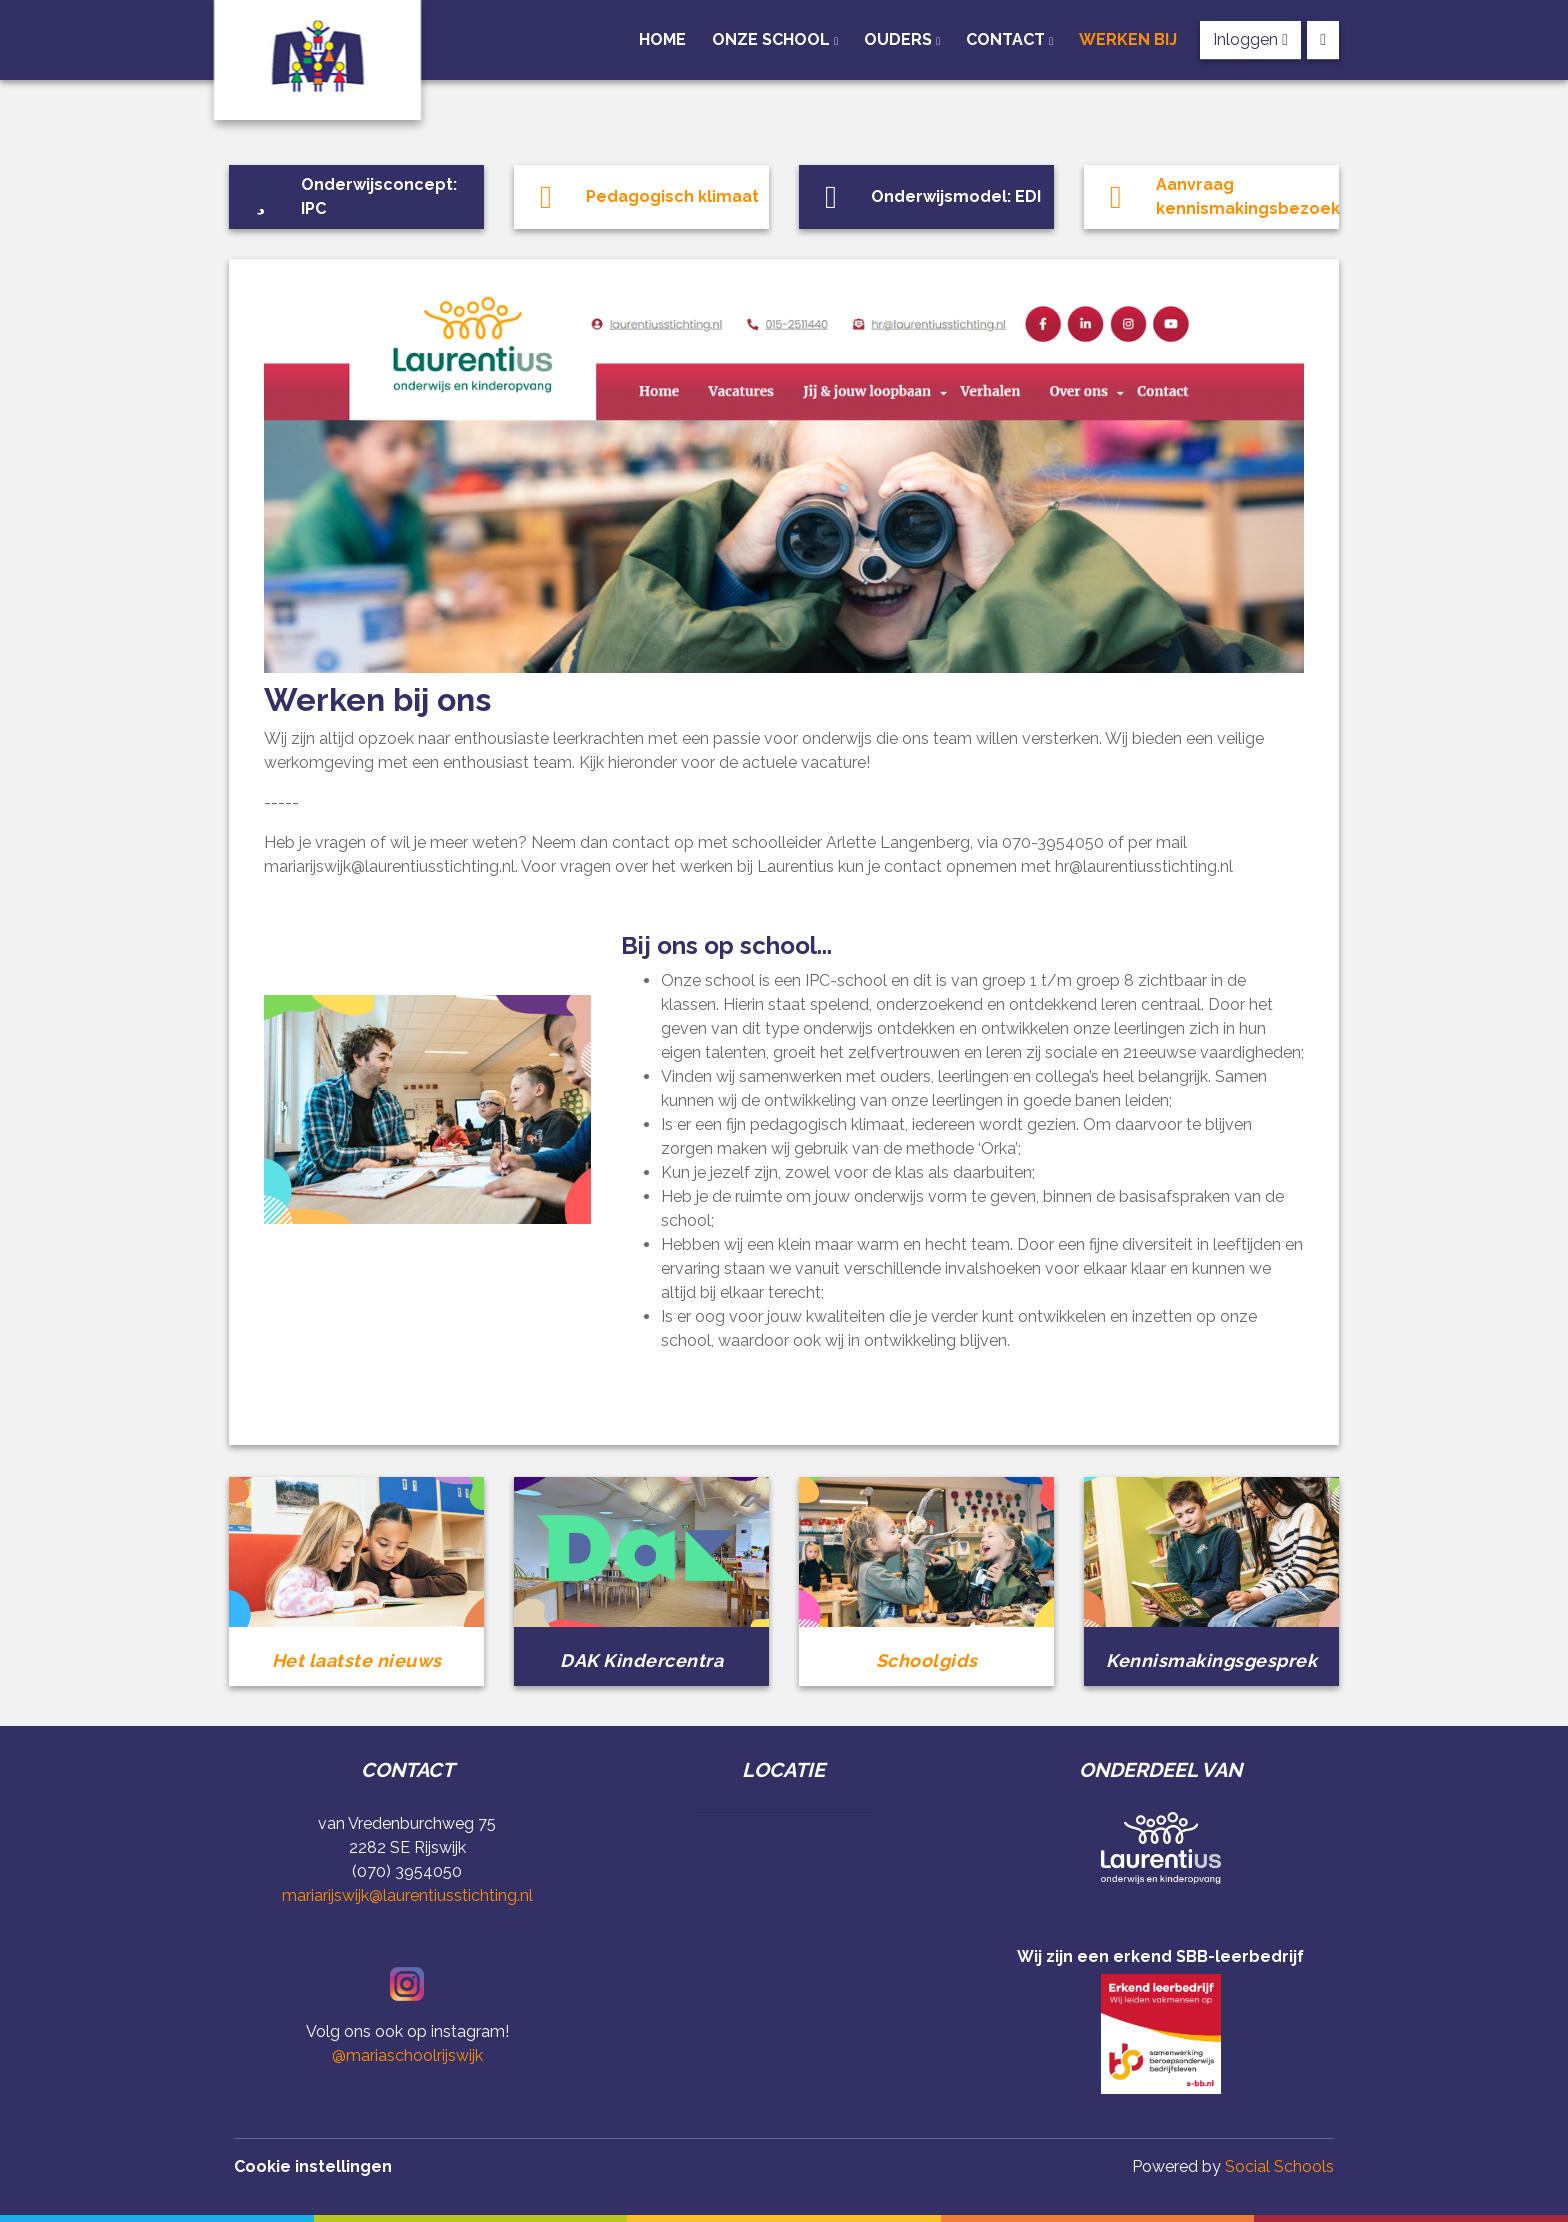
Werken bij (1128, 39)
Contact (1007, 39)
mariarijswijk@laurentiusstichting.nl (407, 1895)
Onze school (773, 39)
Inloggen (1250, 39)
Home (662, 39)
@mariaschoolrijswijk (407, 2055)
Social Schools (1279, 2166)
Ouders (900, 39)
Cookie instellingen (313, 2166)
